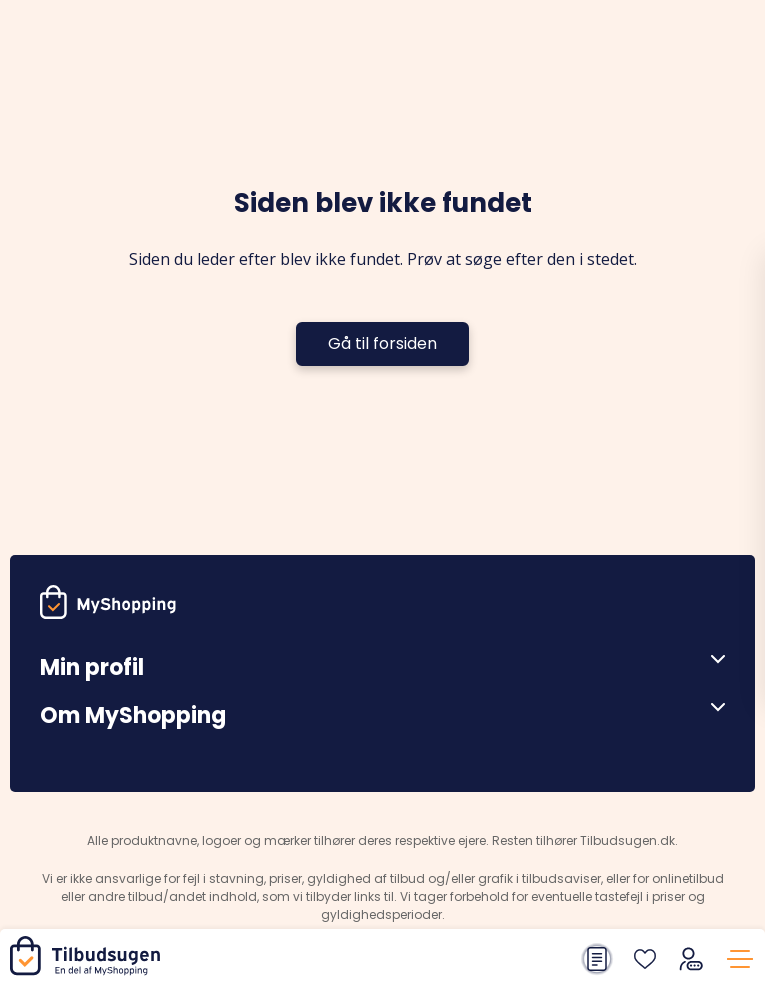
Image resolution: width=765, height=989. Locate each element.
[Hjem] (89, 970)
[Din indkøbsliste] (597, 959)
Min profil (92, 667)
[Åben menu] (710, 660)
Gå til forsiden (382, 343)
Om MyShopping (133, 715)
